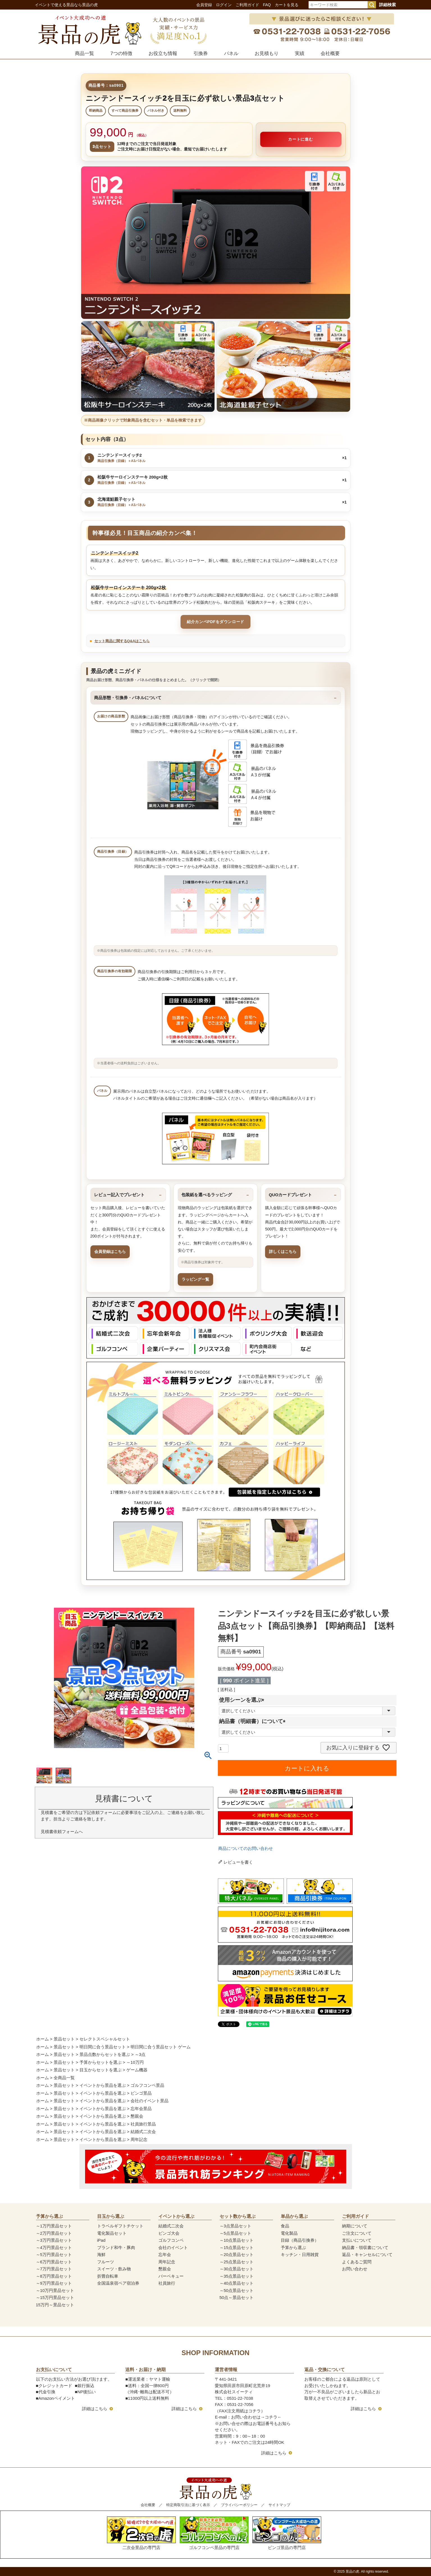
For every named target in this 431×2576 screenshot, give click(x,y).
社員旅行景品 (143, 2124)
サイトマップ (279, 2505)
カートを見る (286, 5)
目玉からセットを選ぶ (100, 2069)
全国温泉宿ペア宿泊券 (118, 2283)
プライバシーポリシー (239, 2505)
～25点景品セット (237, 2261)
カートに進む (300, 139)
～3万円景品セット (54, 2240)
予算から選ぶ (293, 2247)
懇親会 (137, 2116)
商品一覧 (84, 53)
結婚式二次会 (143, 2131)
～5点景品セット (235, 2233)
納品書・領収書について (365, 2247)
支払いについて (356, 2240)
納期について (354, 2225)
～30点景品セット (237, 2268)
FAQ (267, 5)
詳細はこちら (94, 2408)
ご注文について (356, 2233)
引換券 (200, 53)
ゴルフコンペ (171, 2240)
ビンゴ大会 (168, 2233)
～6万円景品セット (54, 2261)
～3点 (140, 2054)
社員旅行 (166, 2283)
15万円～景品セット (55, 2304)
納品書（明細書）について (253, 1721)
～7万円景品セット (54, 2268)
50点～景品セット (237, 2297)
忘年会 (164, 2254)
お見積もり (267, 53)
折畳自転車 (107, 2276)
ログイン (224, 5)
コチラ (271, 2417)
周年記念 (139, 2139)
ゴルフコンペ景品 (147, 2085)
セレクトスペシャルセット (104, 2039)
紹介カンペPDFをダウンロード (215, 621)
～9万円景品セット (54, 2283)
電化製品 (289, 2233)
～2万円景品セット (54, 2233)
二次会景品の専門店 (141, 2533)
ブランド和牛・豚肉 (116, 2247)
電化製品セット (112, 2233)
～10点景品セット (237, 2240)
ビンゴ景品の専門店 (286, 2533)
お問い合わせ (354, 2268)
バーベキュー (171, 2276)
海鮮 (101, 2254)
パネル (231, 53)
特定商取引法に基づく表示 (188, 2505)
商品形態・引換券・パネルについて (127, 697)
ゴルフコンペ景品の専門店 (214, 2533)
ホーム (42, 2039)
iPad (101, 2240)
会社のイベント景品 (149, 2100)
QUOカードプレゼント (290, 1194)
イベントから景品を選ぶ (102, 2085)
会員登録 (204, 5)
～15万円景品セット (55, 2297)
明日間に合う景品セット (102, 2046)
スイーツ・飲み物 (114, 2268)
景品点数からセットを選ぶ (104, 2054)
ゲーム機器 (136, 2069)
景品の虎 (352, 2571)
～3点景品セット (235, 2225)
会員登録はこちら (110, 1251)
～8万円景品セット (54, 2276)
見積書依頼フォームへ (62, 1831)
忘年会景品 (141, 2108)
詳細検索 (387, 4)
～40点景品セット (237, 2283)
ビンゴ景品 (141, 2093)
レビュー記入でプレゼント (119, 1194)
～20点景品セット (237, 2254)
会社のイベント (173, 2247)
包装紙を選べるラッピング (206, 1194)
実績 (299, 53)
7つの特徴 (121, 53)
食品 (285, 2225)
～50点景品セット (237, 2290)
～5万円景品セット (54, 2254)
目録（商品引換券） (300, 2240)
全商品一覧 (64, 2077)
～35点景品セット (237, 2276)
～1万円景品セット (54, 2225)
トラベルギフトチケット (120, 2225)
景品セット (64, 2039)
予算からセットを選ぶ (100, 2062)
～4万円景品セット (54, 2247)
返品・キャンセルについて (367, 2254)
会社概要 (330, 53)
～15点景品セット (237, 2247)
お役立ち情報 (163, 53)
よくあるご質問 (356, 2261)
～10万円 (135, 2062)
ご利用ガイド (247, 5)
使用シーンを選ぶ (243, 1700)
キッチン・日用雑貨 (300, 2254)
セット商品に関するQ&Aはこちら (122, 641)
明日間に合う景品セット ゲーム (161, 2046)
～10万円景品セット (55, 2290)
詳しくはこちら (283, 1251)
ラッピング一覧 (195, 1279)
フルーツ (105, 2261)
